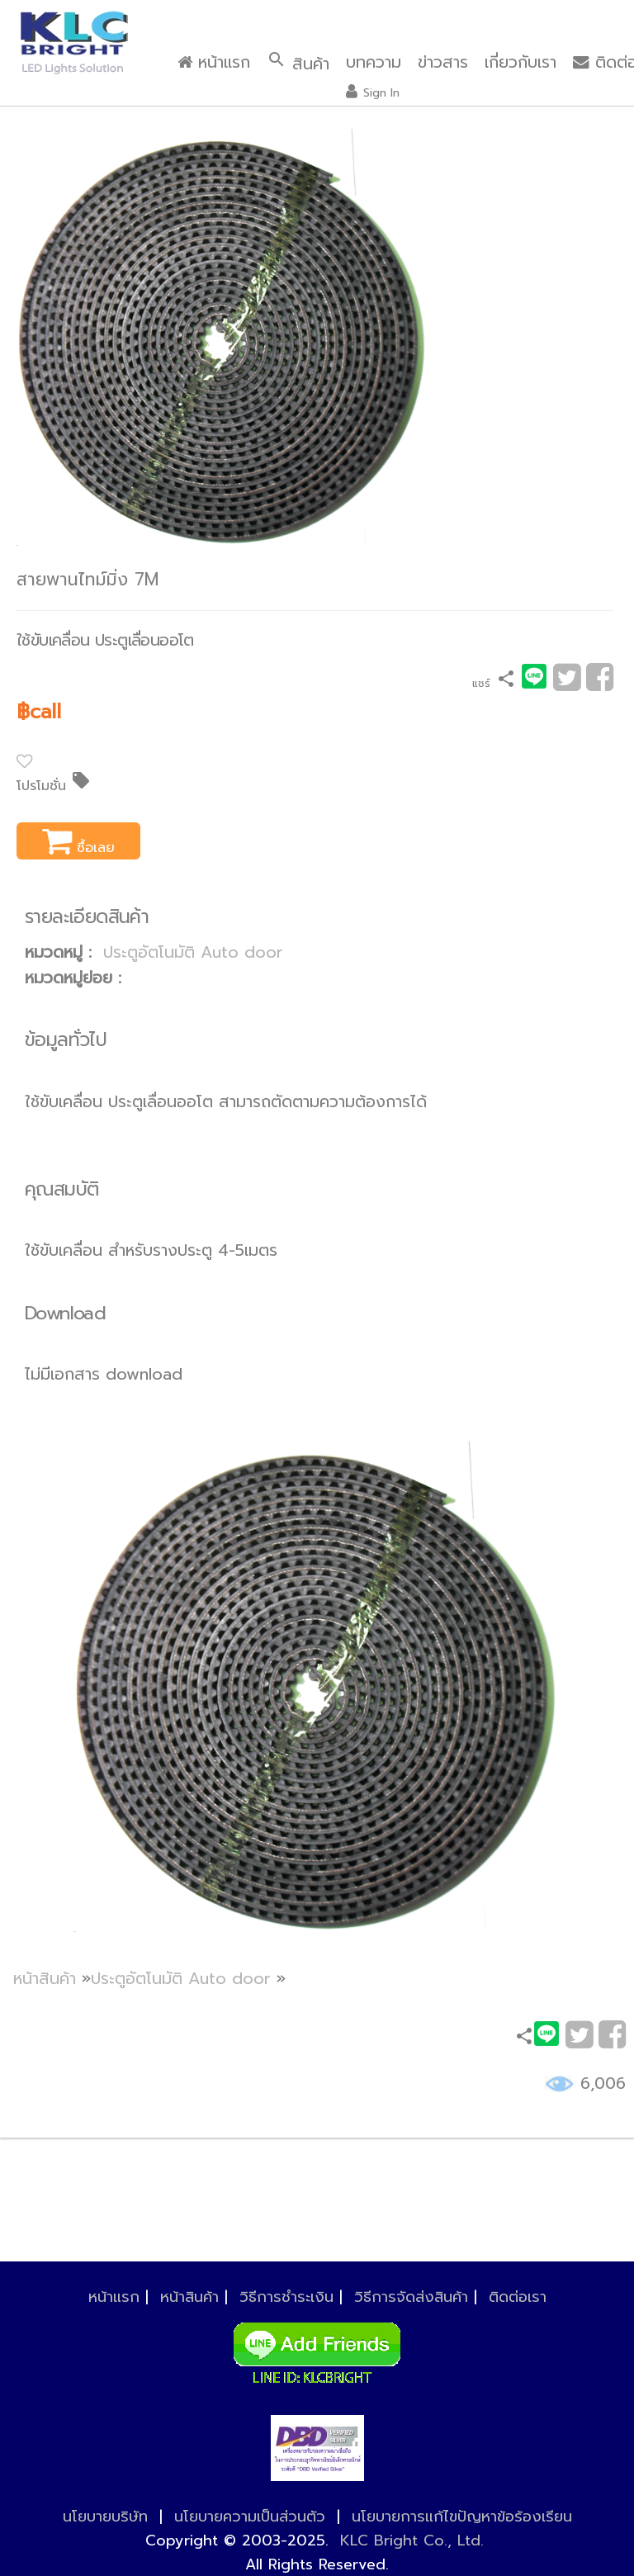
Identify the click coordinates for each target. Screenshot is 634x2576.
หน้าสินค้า (44, 1979)
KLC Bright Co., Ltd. (412, 2540)
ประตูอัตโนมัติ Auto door (193, 952)
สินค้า (298, 63)
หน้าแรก (213, 62)
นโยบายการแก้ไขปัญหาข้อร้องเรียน (462, 2516)
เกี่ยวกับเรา (520, 62)
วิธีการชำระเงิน (286, 2296)
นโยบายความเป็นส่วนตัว (249, 2516)
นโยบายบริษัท (105, 2516)
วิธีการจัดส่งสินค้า (411, 2296)
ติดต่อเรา (517, 2296)
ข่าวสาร (443, 62)
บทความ (373, 62)
